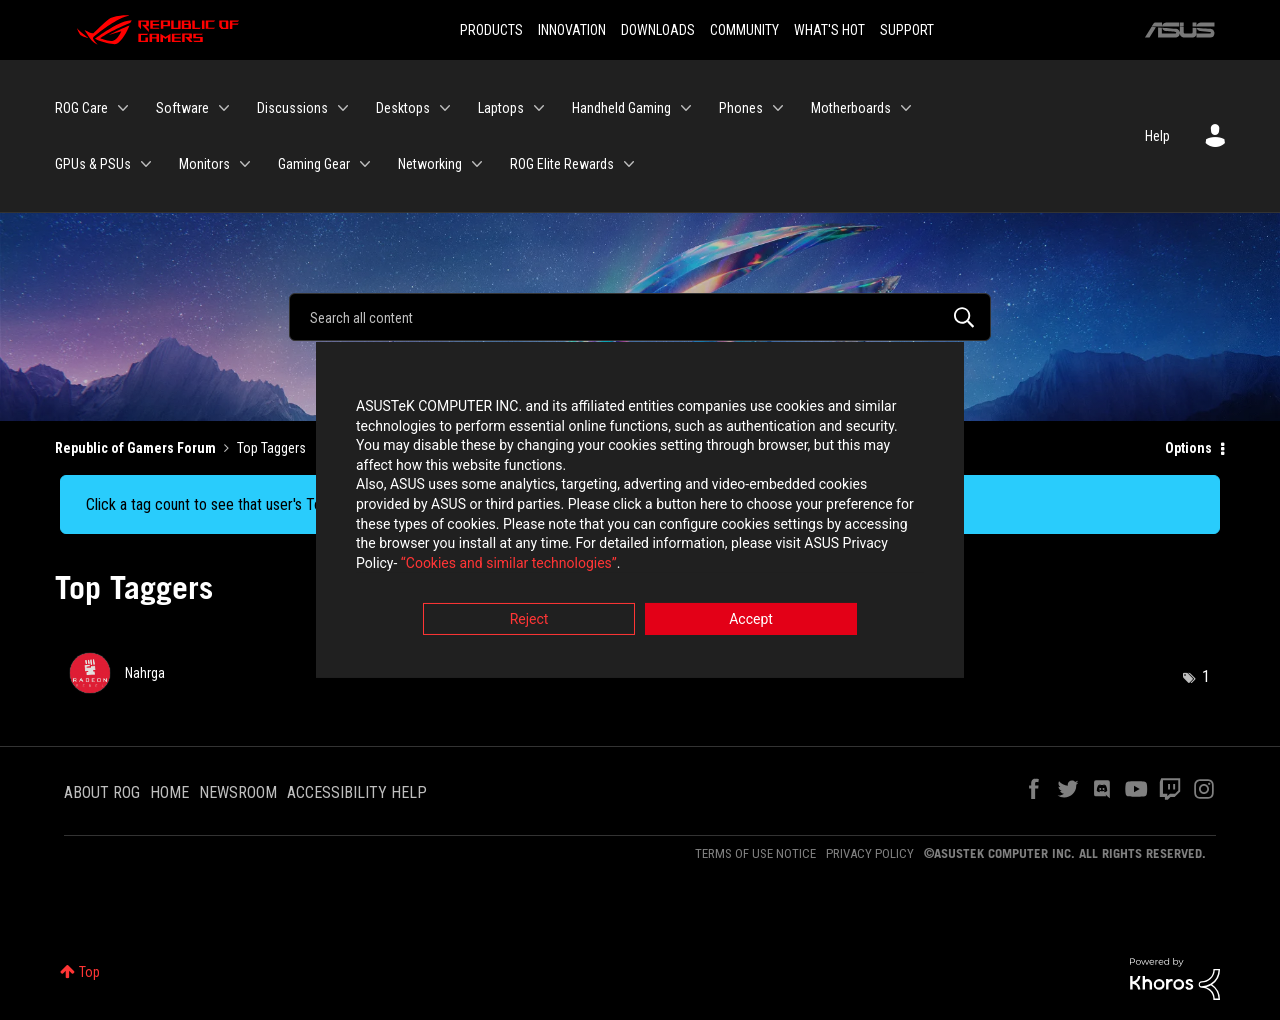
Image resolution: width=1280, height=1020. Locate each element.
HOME (169, 792)
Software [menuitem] (182, 108)
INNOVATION (572, 30)
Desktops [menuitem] (403, 108)
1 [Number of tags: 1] (1206, 676)
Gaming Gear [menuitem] (314, 164)
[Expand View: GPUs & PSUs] (146, 164)
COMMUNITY (744, 30)
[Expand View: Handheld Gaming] (686, 108)
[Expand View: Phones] (778, 108)
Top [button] (89, 972)
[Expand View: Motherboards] (906, 108)
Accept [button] (751, 621)
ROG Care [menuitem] (81, 108)
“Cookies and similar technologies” (509, 564)
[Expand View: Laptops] (539, 108)
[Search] (640, 317)
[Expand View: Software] (224, 108)
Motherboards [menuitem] (851, 108)
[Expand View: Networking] (477, 164)
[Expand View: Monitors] (245, 164)
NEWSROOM (238, 792)
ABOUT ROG (102, 792)
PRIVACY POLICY (870, 853)
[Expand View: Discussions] (343, 108)
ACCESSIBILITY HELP (357, 792)
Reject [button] (529, 621)
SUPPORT (907, 30)
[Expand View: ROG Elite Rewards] (629, 164)
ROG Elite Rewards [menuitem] (562, 164)
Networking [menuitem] (430, 164)
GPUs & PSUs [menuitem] (93, 164)
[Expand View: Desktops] (445, 108)
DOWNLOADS (658, 30)
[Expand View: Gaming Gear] (365, 164)
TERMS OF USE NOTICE (755, 853)
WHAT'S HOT (829, 30)
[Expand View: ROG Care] (123, 108)
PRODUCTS (491, 30)
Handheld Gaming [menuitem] (621, 108)
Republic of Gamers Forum (135, 448)
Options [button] (1188, 448)
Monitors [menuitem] (204, 164)
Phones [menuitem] (741, 108)
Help (1157, 136)
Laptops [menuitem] (501, 108)
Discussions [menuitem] (292, 108)
